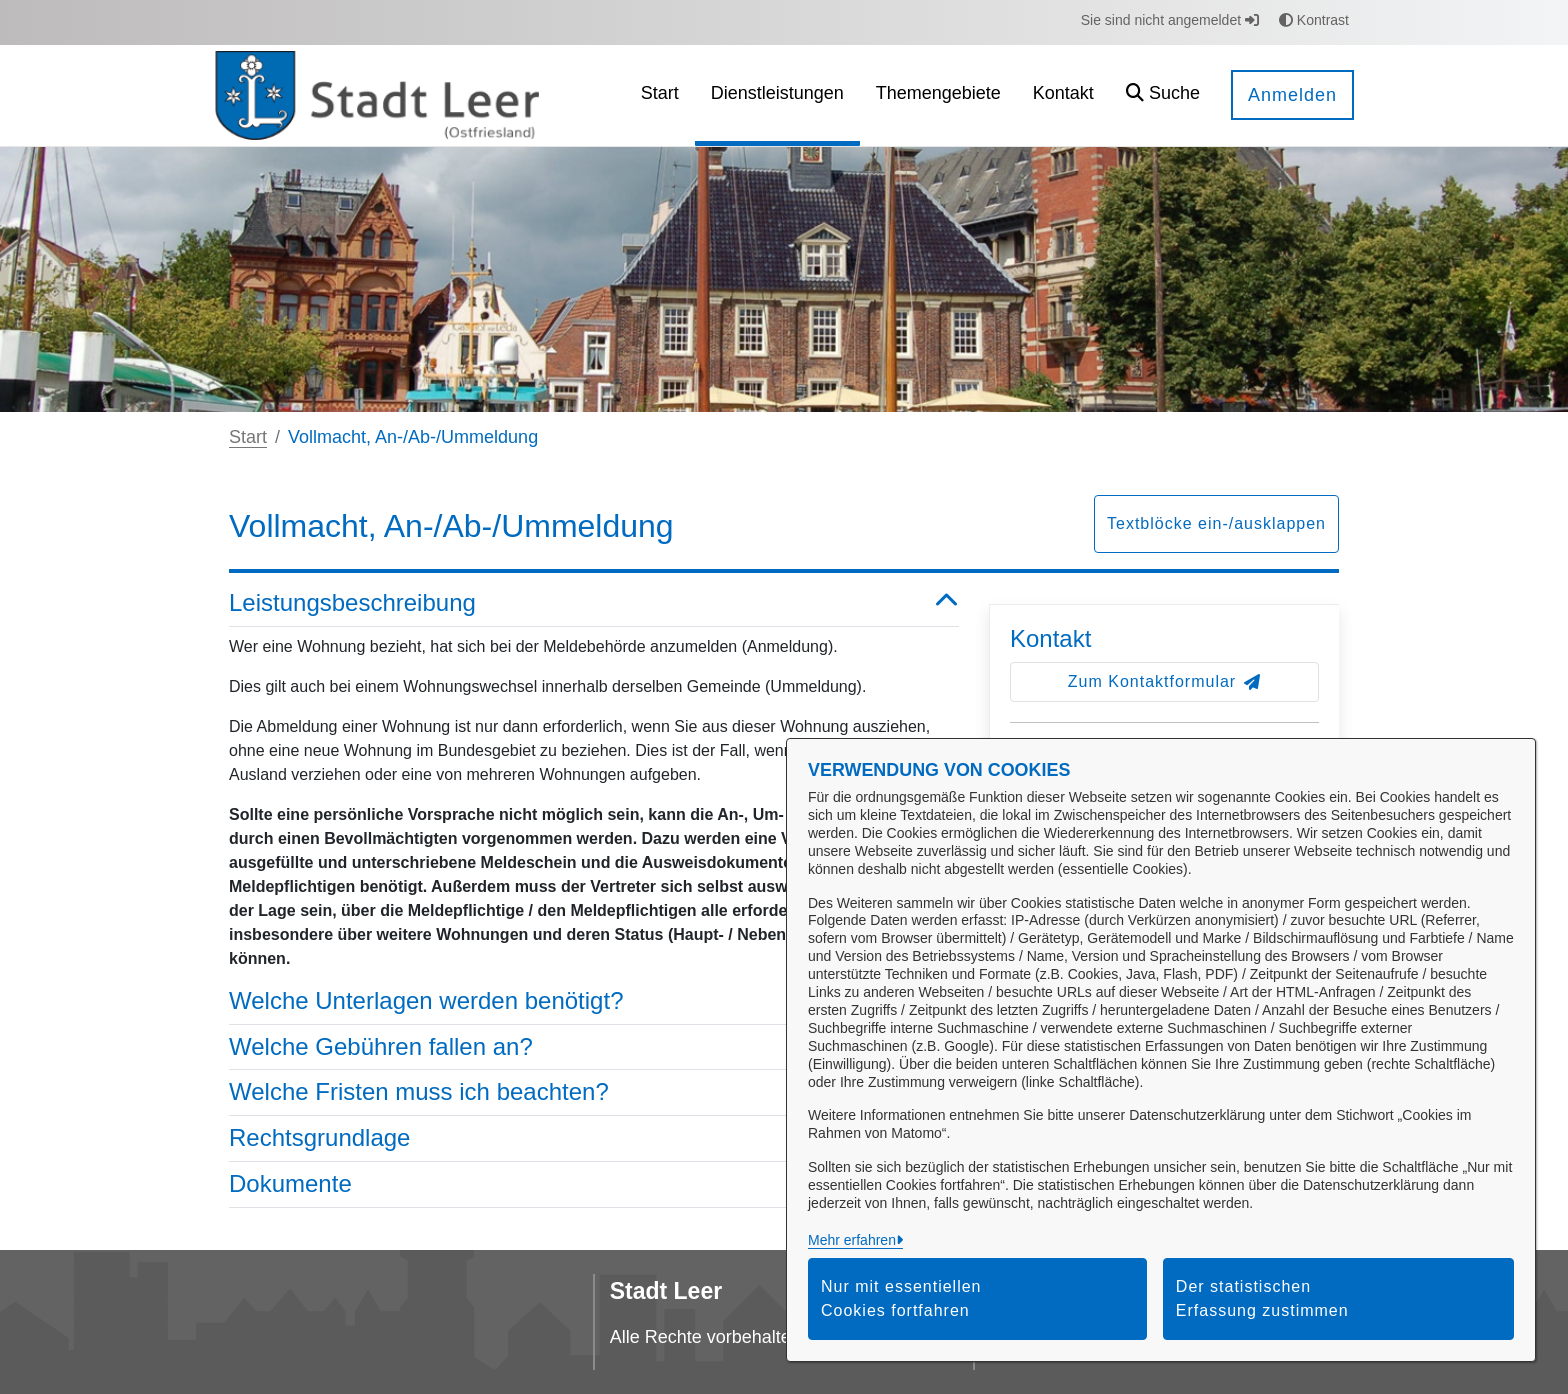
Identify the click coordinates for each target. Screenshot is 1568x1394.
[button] (1163, 95)
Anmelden (1292, 95)
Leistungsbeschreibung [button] (594, 603)
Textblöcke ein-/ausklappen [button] (1216, 523)
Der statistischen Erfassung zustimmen (1262, 1298)
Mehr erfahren (852, 1240)
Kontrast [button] (1314, 20)
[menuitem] (660, 95)
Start (248, 437)
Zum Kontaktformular (1164, 681)
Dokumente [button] (594, 1184)
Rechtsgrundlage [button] (594, 1138)
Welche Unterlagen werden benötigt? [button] (594, 1001)
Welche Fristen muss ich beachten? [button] (594, 1092)
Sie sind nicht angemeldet (1170, 20)
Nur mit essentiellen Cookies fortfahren (901, 1298)
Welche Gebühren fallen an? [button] (594, 1047)
